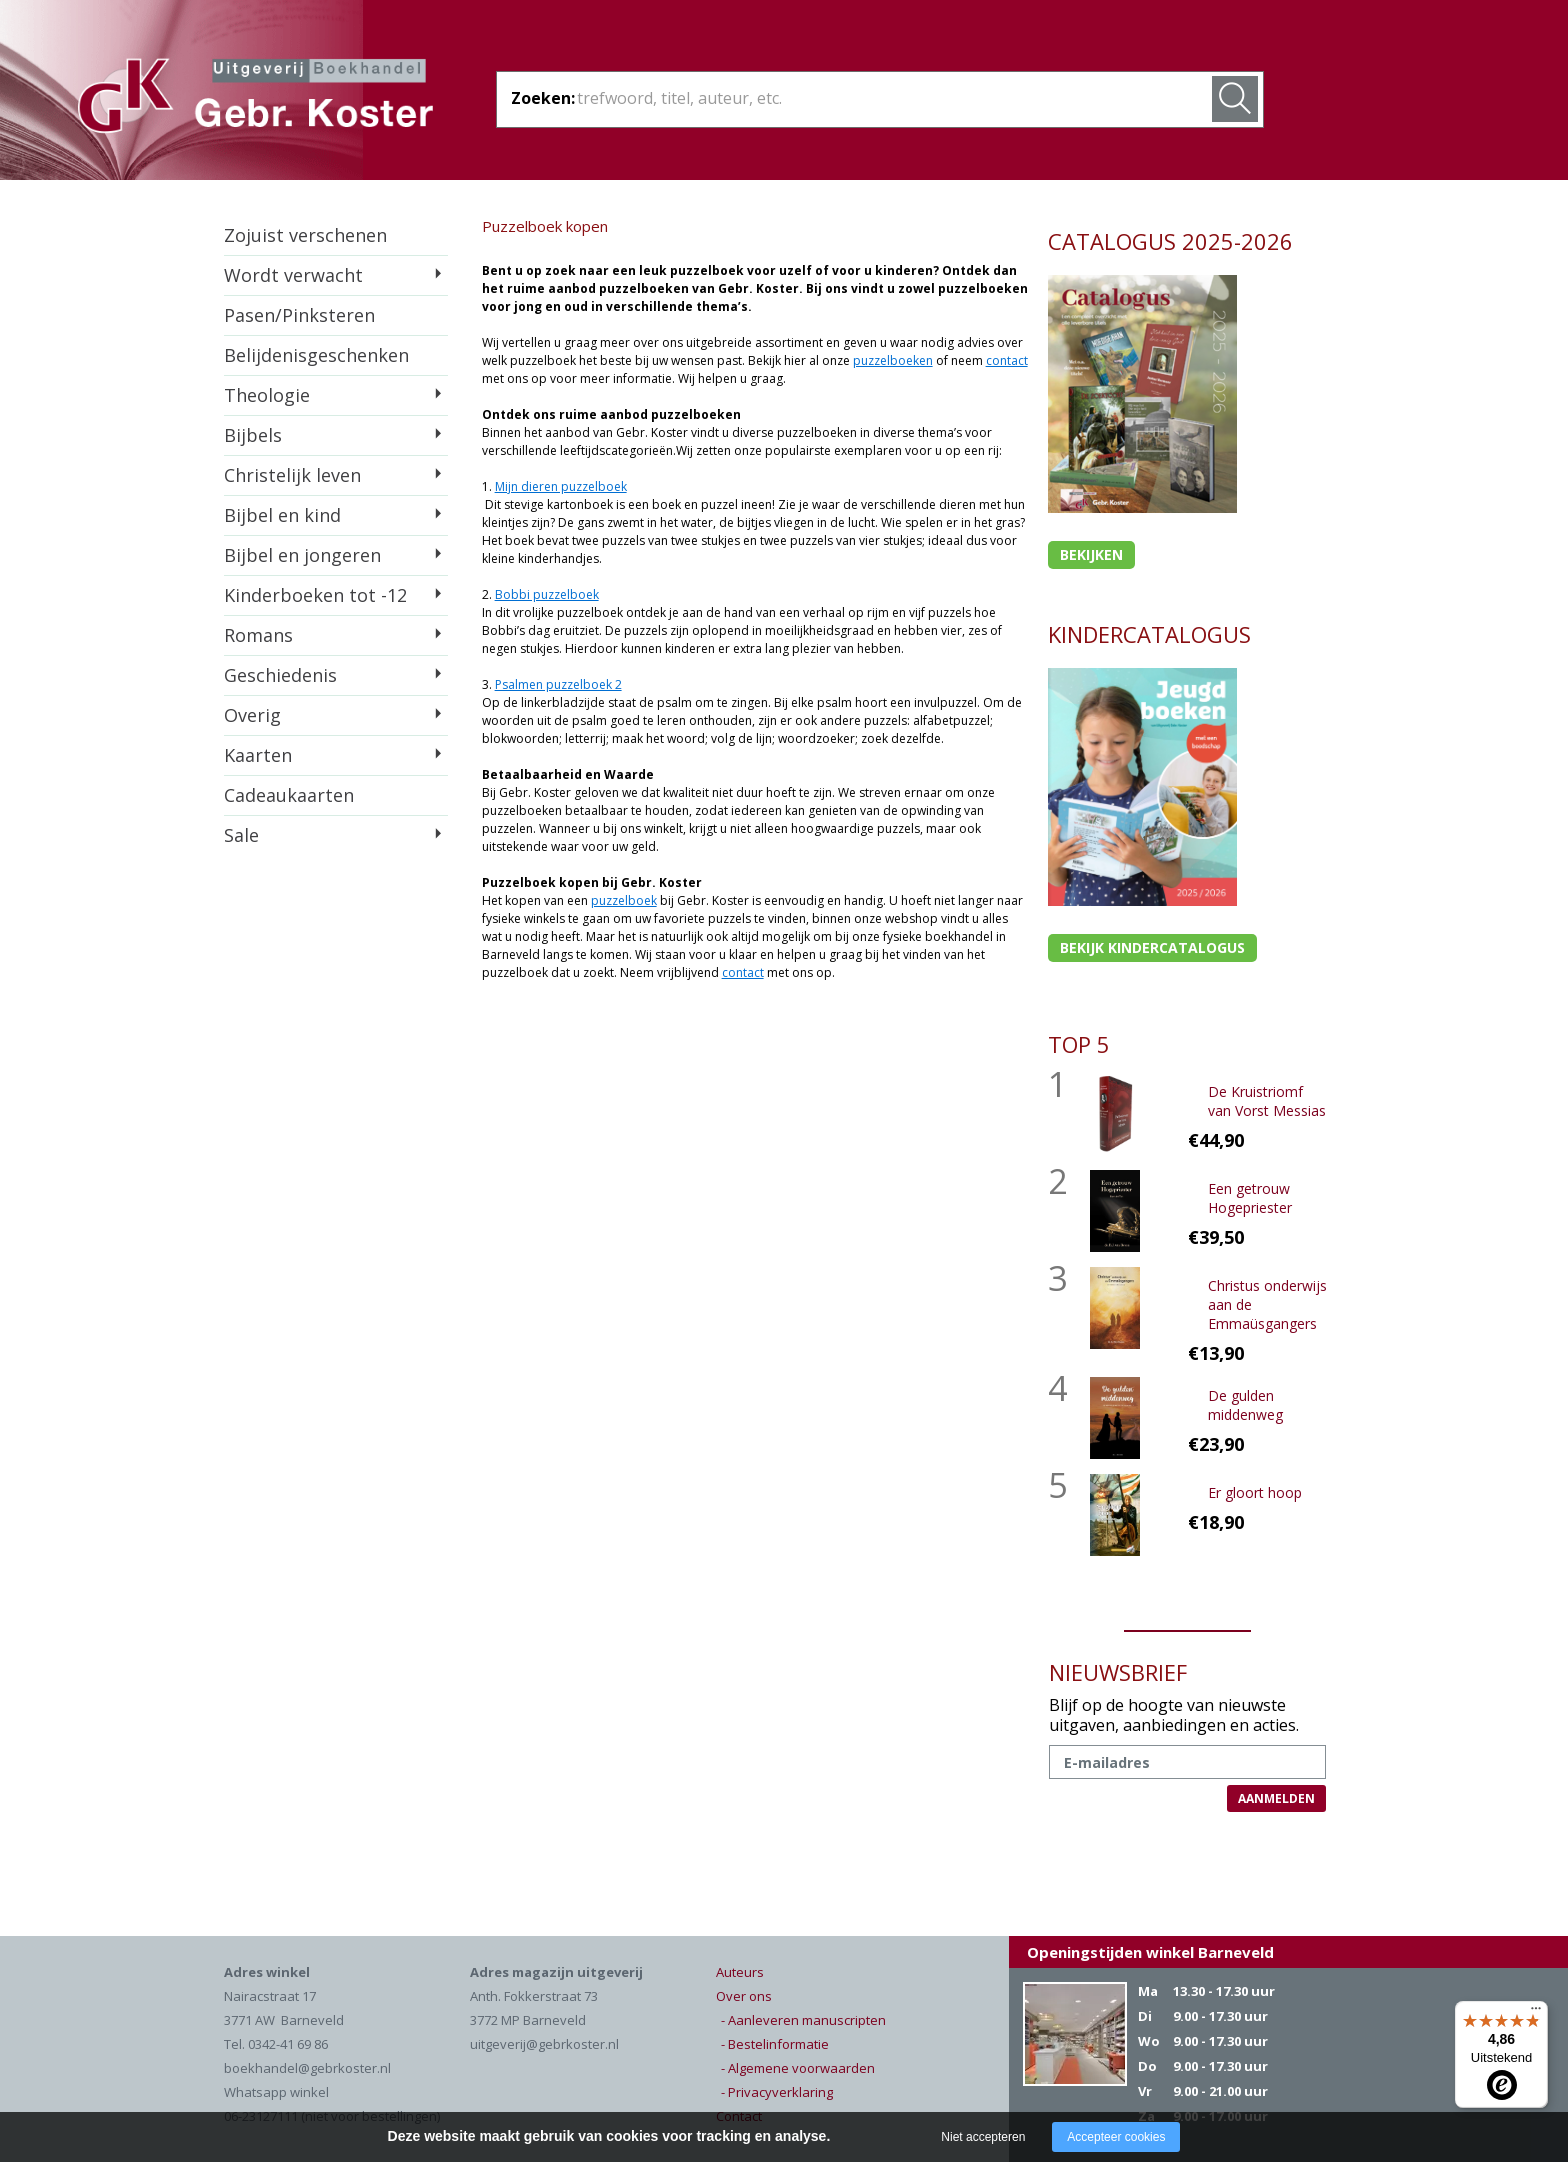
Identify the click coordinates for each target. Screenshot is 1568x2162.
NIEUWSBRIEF (1118, 1672)
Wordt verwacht (293, 275)
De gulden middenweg (1245, 1405)
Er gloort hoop (1255, 1492)
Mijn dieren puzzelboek (561, 486)
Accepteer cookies (1116, 2137)
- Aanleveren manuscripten (803, 2020)
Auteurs (740, 1972)
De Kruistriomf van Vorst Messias (1267, 1101)
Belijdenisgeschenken (316, 355)
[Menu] (1536, 2013)
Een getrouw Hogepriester (1250, 1198)
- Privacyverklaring (777, 2092)
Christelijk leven (292, 475)
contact (1007, 360)
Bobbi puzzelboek (547, 594)
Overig (252, 715)
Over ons (744, 1996)
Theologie (267, 395)
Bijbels (253, 435)
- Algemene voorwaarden (798, 2068)
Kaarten (258, 755)
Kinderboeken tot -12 (315, 595)
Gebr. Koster (255, 99)
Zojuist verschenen (305, 235)
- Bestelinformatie (775, 2044)
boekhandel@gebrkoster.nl (307, 2068)
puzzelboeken (893, 360)
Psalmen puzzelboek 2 (558, 684)
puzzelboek (624, 900)
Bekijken (1091, 554)
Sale (241, 835)
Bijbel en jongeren (302, 555)
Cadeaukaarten (289, 795)
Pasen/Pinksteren (299, 315)
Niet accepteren (983, 2137)
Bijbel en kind (282, 515)
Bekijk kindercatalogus (1152, 947)
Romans (258, 635)
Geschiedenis (280, 675)
